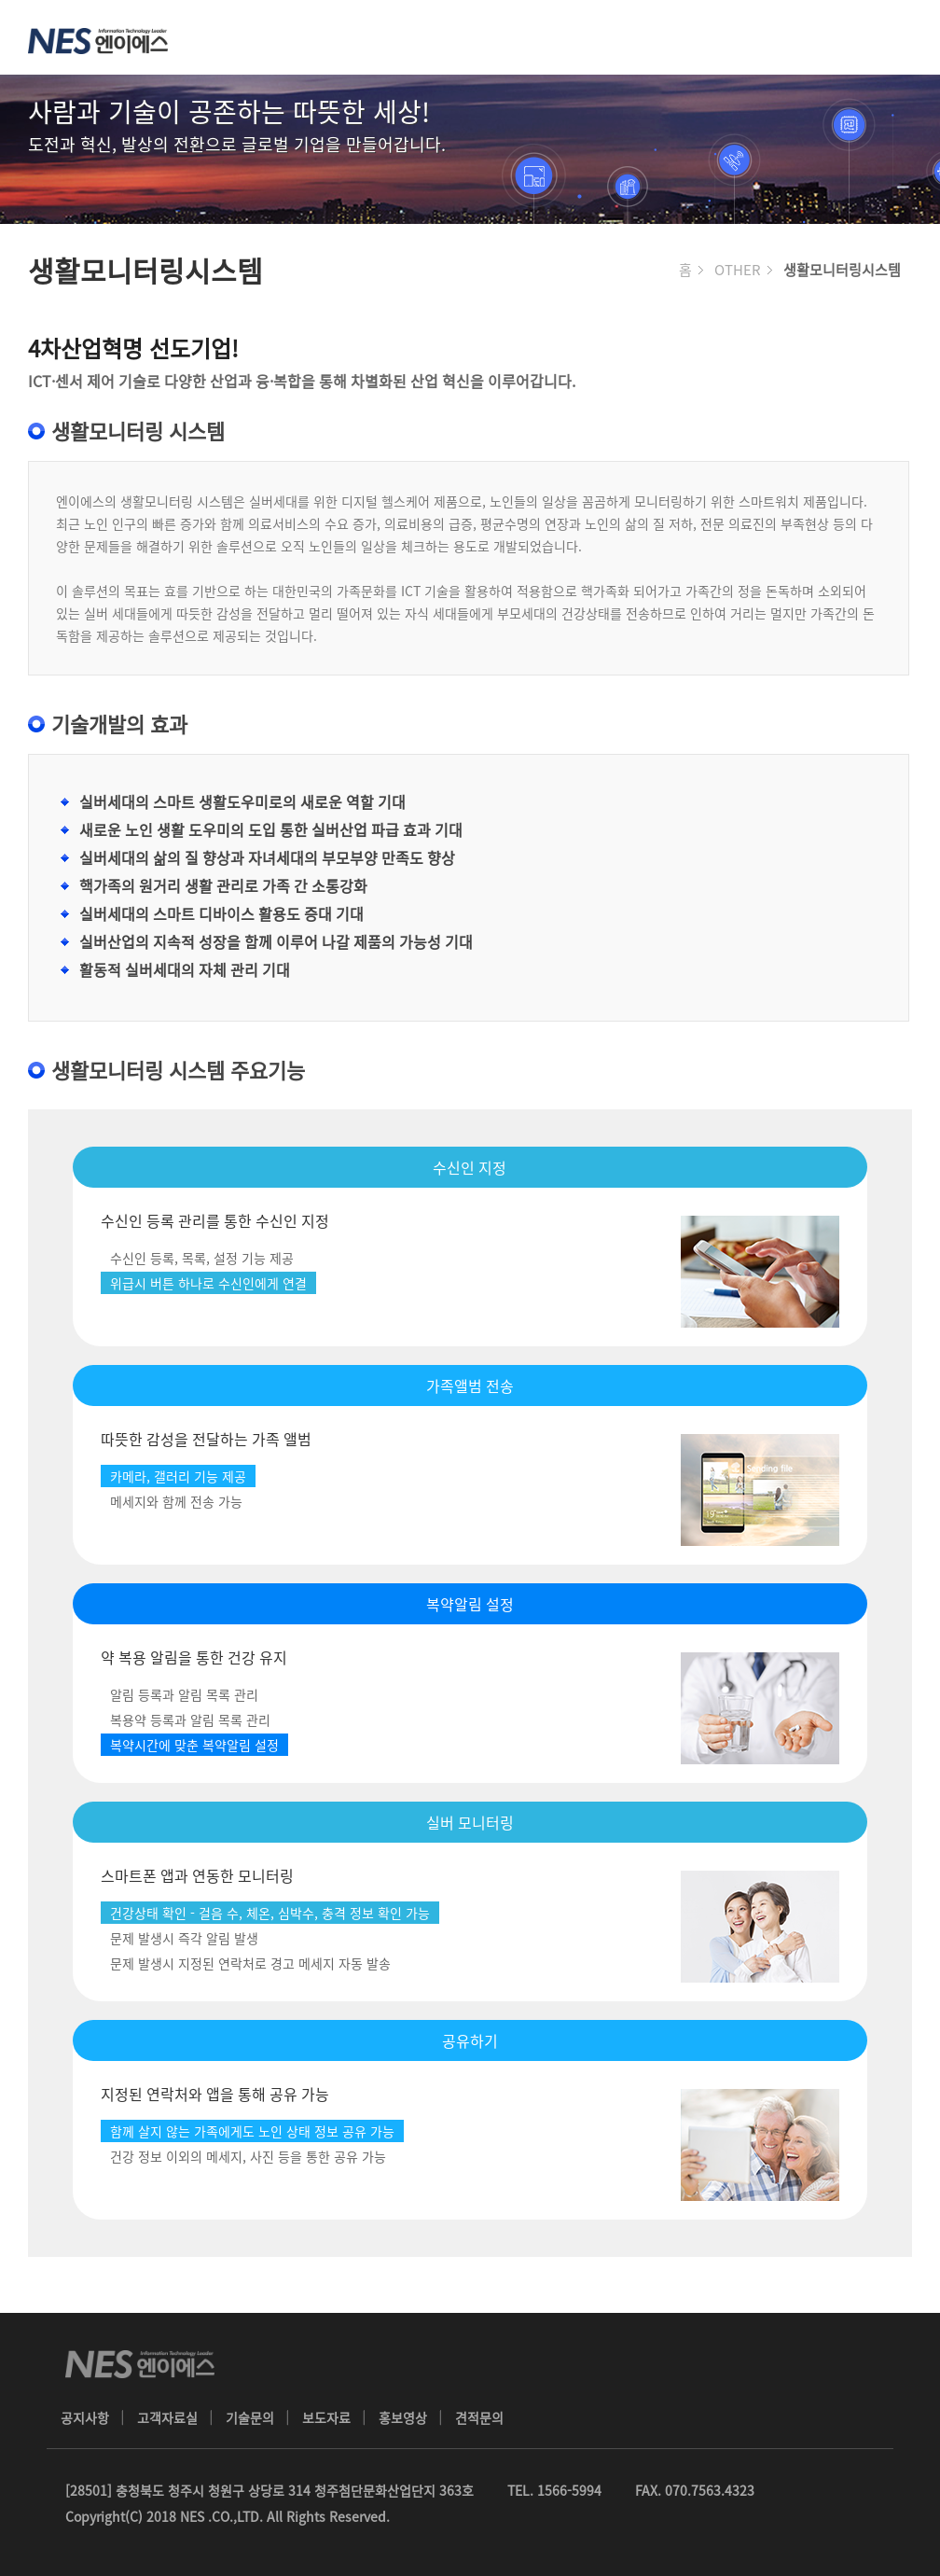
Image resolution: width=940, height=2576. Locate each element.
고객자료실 (167, 2417)
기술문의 (250, 2417)
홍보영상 (403, 2417)
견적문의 (479, 2417)
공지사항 (85, 2417)
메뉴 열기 (902, 37)
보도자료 (326, 2417)
